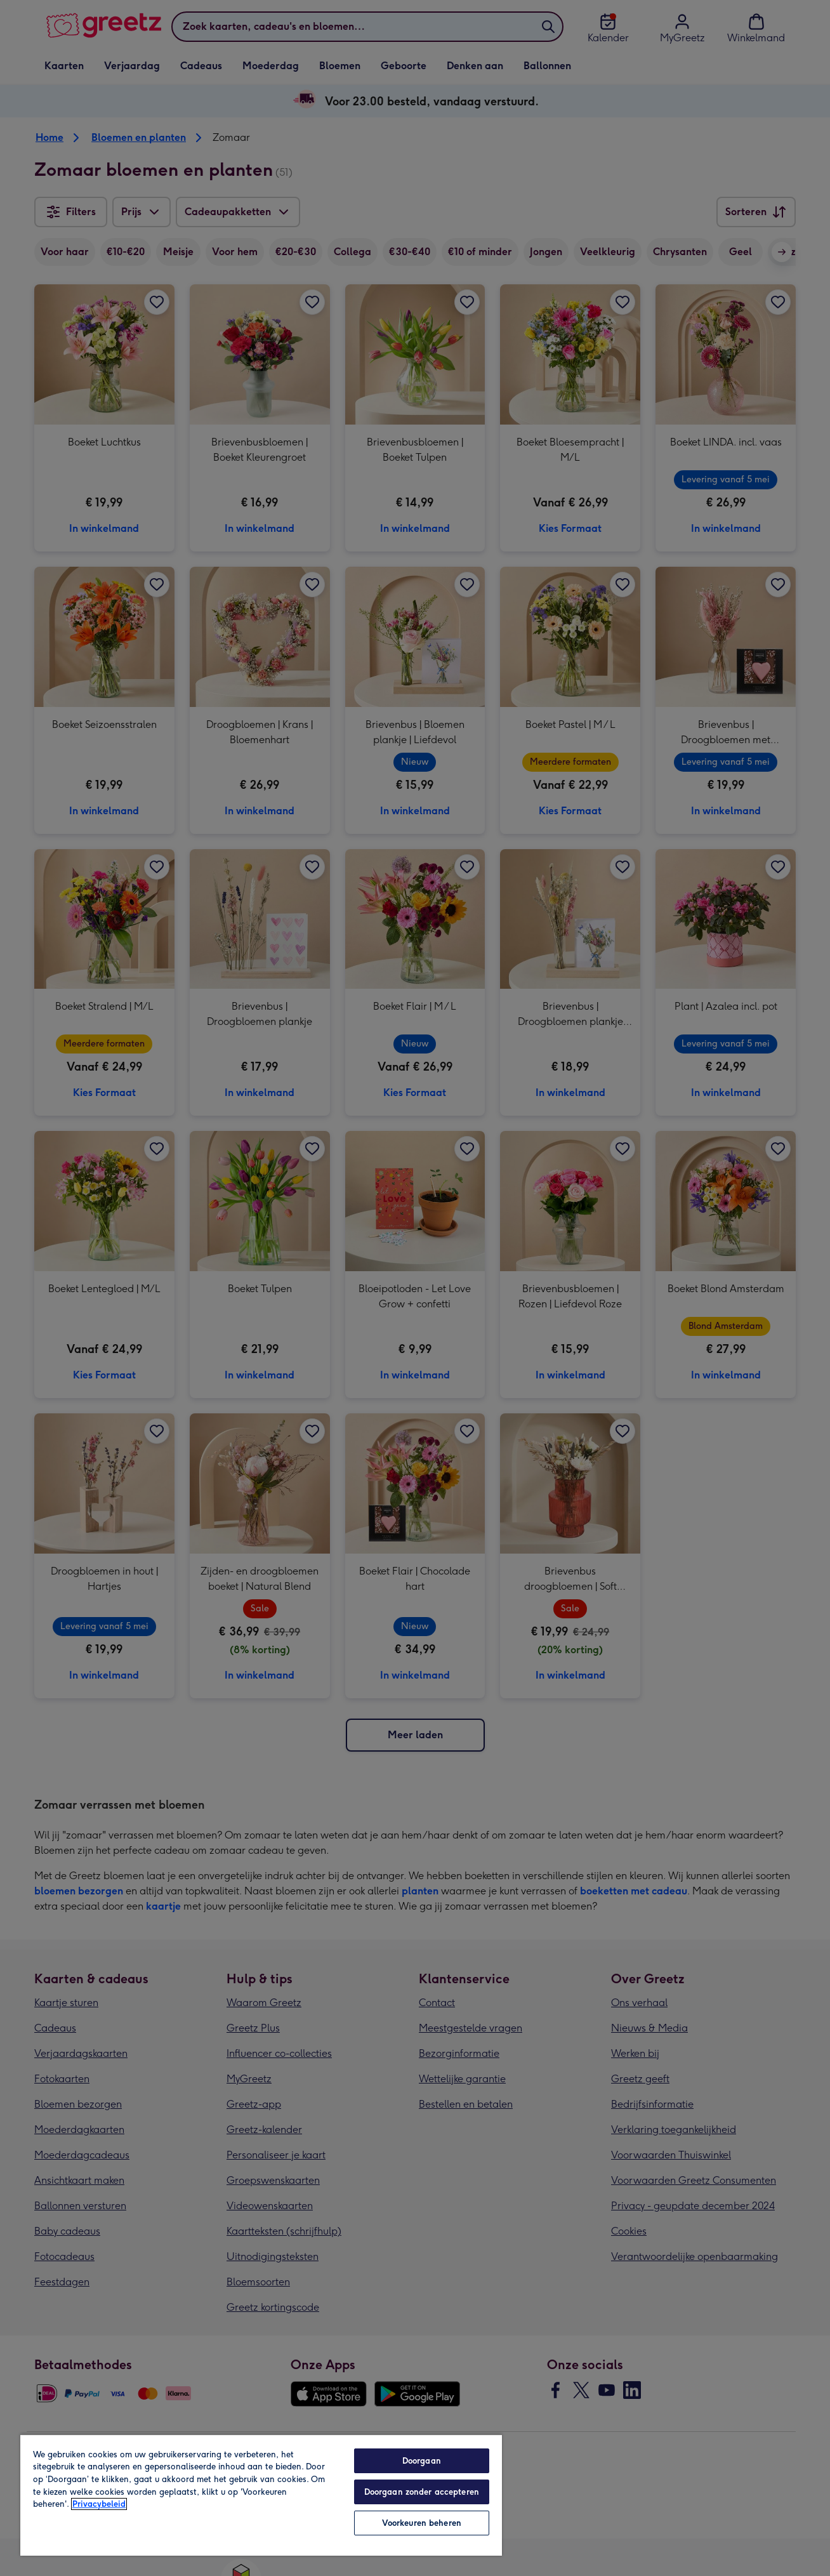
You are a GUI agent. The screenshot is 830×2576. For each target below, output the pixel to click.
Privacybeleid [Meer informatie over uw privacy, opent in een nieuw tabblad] (99, 2504)
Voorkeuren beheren (421, 2523)
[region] (261, 2495)
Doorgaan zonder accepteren (421, 2492)
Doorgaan (421, 2461)
